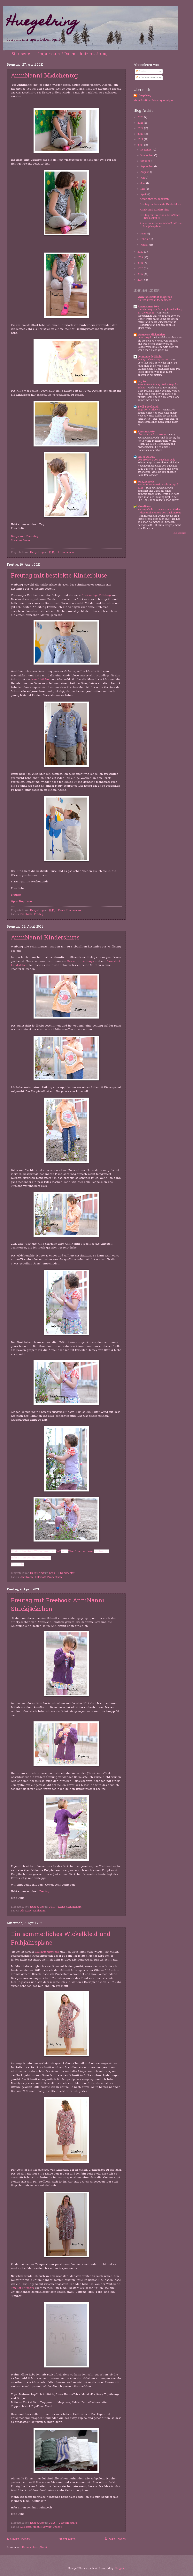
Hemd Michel (40, 680)
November (147, 155)
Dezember (146, 150)
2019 (140, 257)
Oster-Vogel (145, 338)
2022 (140, 139)
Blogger (119, 2568)
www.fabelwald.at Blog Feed (155, 297)
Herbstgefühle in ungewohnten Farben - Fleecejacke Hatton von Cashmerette (159, 511)
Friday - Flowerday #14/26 (153, 360)
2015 (140, 280)
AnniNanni (27, 1577)
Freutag (16, 895)
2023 (140, 134)
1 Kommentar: (66, 552)
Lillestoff (40, 1577)
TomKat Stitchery (22, 2288)
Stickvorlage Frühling (96, 595)
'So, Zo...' (143, 382)
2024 (140, 128)
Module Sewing (42, 2527)
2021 (140, 145)
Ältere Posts (115, 2539)
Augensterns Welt (148, 307)
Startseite (21, 54)
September (147, 166)
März (143, 234)
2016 (140, 274)
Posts (141, 71)
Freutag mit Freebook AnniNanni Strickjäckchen (160, 216)
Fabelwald (26, 914)
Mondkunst (144, 507)
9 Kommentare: (68, 2523)
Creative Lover (20, 540)
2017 (140, 268)
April (143, 194)
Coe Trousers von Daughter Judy (157, 460)
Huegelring (43, 22)
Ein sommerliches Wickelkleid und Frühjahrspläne (161, 225)
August (145, 172)
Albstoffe (26, 1911)
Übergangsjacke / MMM (152, 435)
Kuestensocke (146, 432)
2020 (140, 252)
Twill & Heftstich (148, 407)
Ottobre (57, 2527)
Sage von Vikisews (149, 410)
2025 (140, 123)
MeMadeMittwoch (47, 1952)
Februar (145, 239)
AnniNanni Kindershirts (45, 938)
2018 (140, 263)
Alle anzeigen (180, 533)
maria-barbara (146, 457)
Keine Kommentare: (70, 910)
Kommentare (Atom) (34, 2547)
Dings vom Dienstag (24, 536)
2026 (140, 117)
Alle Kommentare (148, 77)
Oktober (145, 161)
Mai (143, 189)
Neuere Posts (18, 2539)
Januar (144, 245)
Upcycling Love (21, 902)
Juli (142, 178)
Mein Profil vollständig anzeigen (154, 100)
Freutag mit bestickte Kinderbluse (59, 576)
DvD (58, 1551)
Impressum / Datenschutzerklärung (73, 54)
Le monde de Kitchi (149, 357)
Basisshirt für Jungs (80, 961)
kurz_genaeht (146, 482)
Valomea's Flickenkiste (151, 335)
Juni (143, 183)
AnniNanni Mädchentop (45, 76)
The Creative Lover (81, 1551)
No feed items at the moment (155, 300)
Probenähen (54, 1577)
